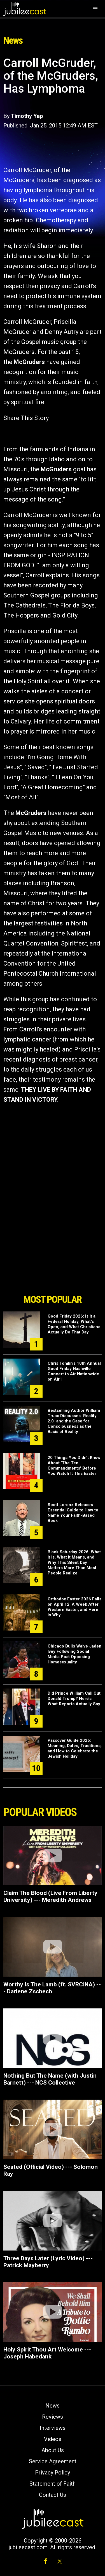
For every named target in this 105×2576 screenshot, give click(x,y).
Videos (52, 2439)
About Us (52, 2450)
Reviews (52, 2416)
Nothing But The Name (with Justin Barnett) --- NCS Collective (50, 2079)
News (52, 2405)
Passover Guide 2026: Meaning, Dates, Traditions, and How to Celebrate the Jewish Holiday (75, 1748)
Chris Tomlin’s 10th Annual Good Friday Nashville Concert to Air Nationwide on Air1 (74, 1371)
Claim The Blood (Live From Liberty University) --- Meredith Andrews (50, 1896)
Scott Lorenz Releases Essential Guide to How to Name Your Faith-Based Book (73, 1512)
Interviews (53, 2428)
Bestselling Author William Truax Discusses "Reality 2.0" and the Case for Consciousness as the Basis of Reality (74, 1421)
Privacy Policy (52, 2472)
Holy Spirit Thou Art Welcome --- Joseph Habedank (47, 2353)
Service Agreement (52, 2461)
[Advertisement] (53, 1259)
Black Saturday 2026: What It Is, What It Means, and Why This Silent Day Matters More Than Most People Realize (74, 1562)
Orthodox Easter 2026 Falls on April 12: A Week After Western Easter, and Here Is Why (74, 1606)
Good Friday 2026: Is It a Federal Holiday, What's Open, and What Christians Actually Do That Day (74, 1324)
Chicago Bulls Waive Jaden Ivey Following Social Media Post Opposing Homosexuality (74, 1654)
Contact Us (52, 2494)
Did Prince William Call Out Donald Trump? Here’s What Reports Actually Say (74, 1698)
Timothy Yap (27, 116)
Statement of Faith (52, 2483)
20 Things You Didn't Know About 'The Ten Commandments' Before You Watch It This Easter (74, 1465)
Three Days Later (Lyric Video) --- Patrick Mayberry (48, 2262)
